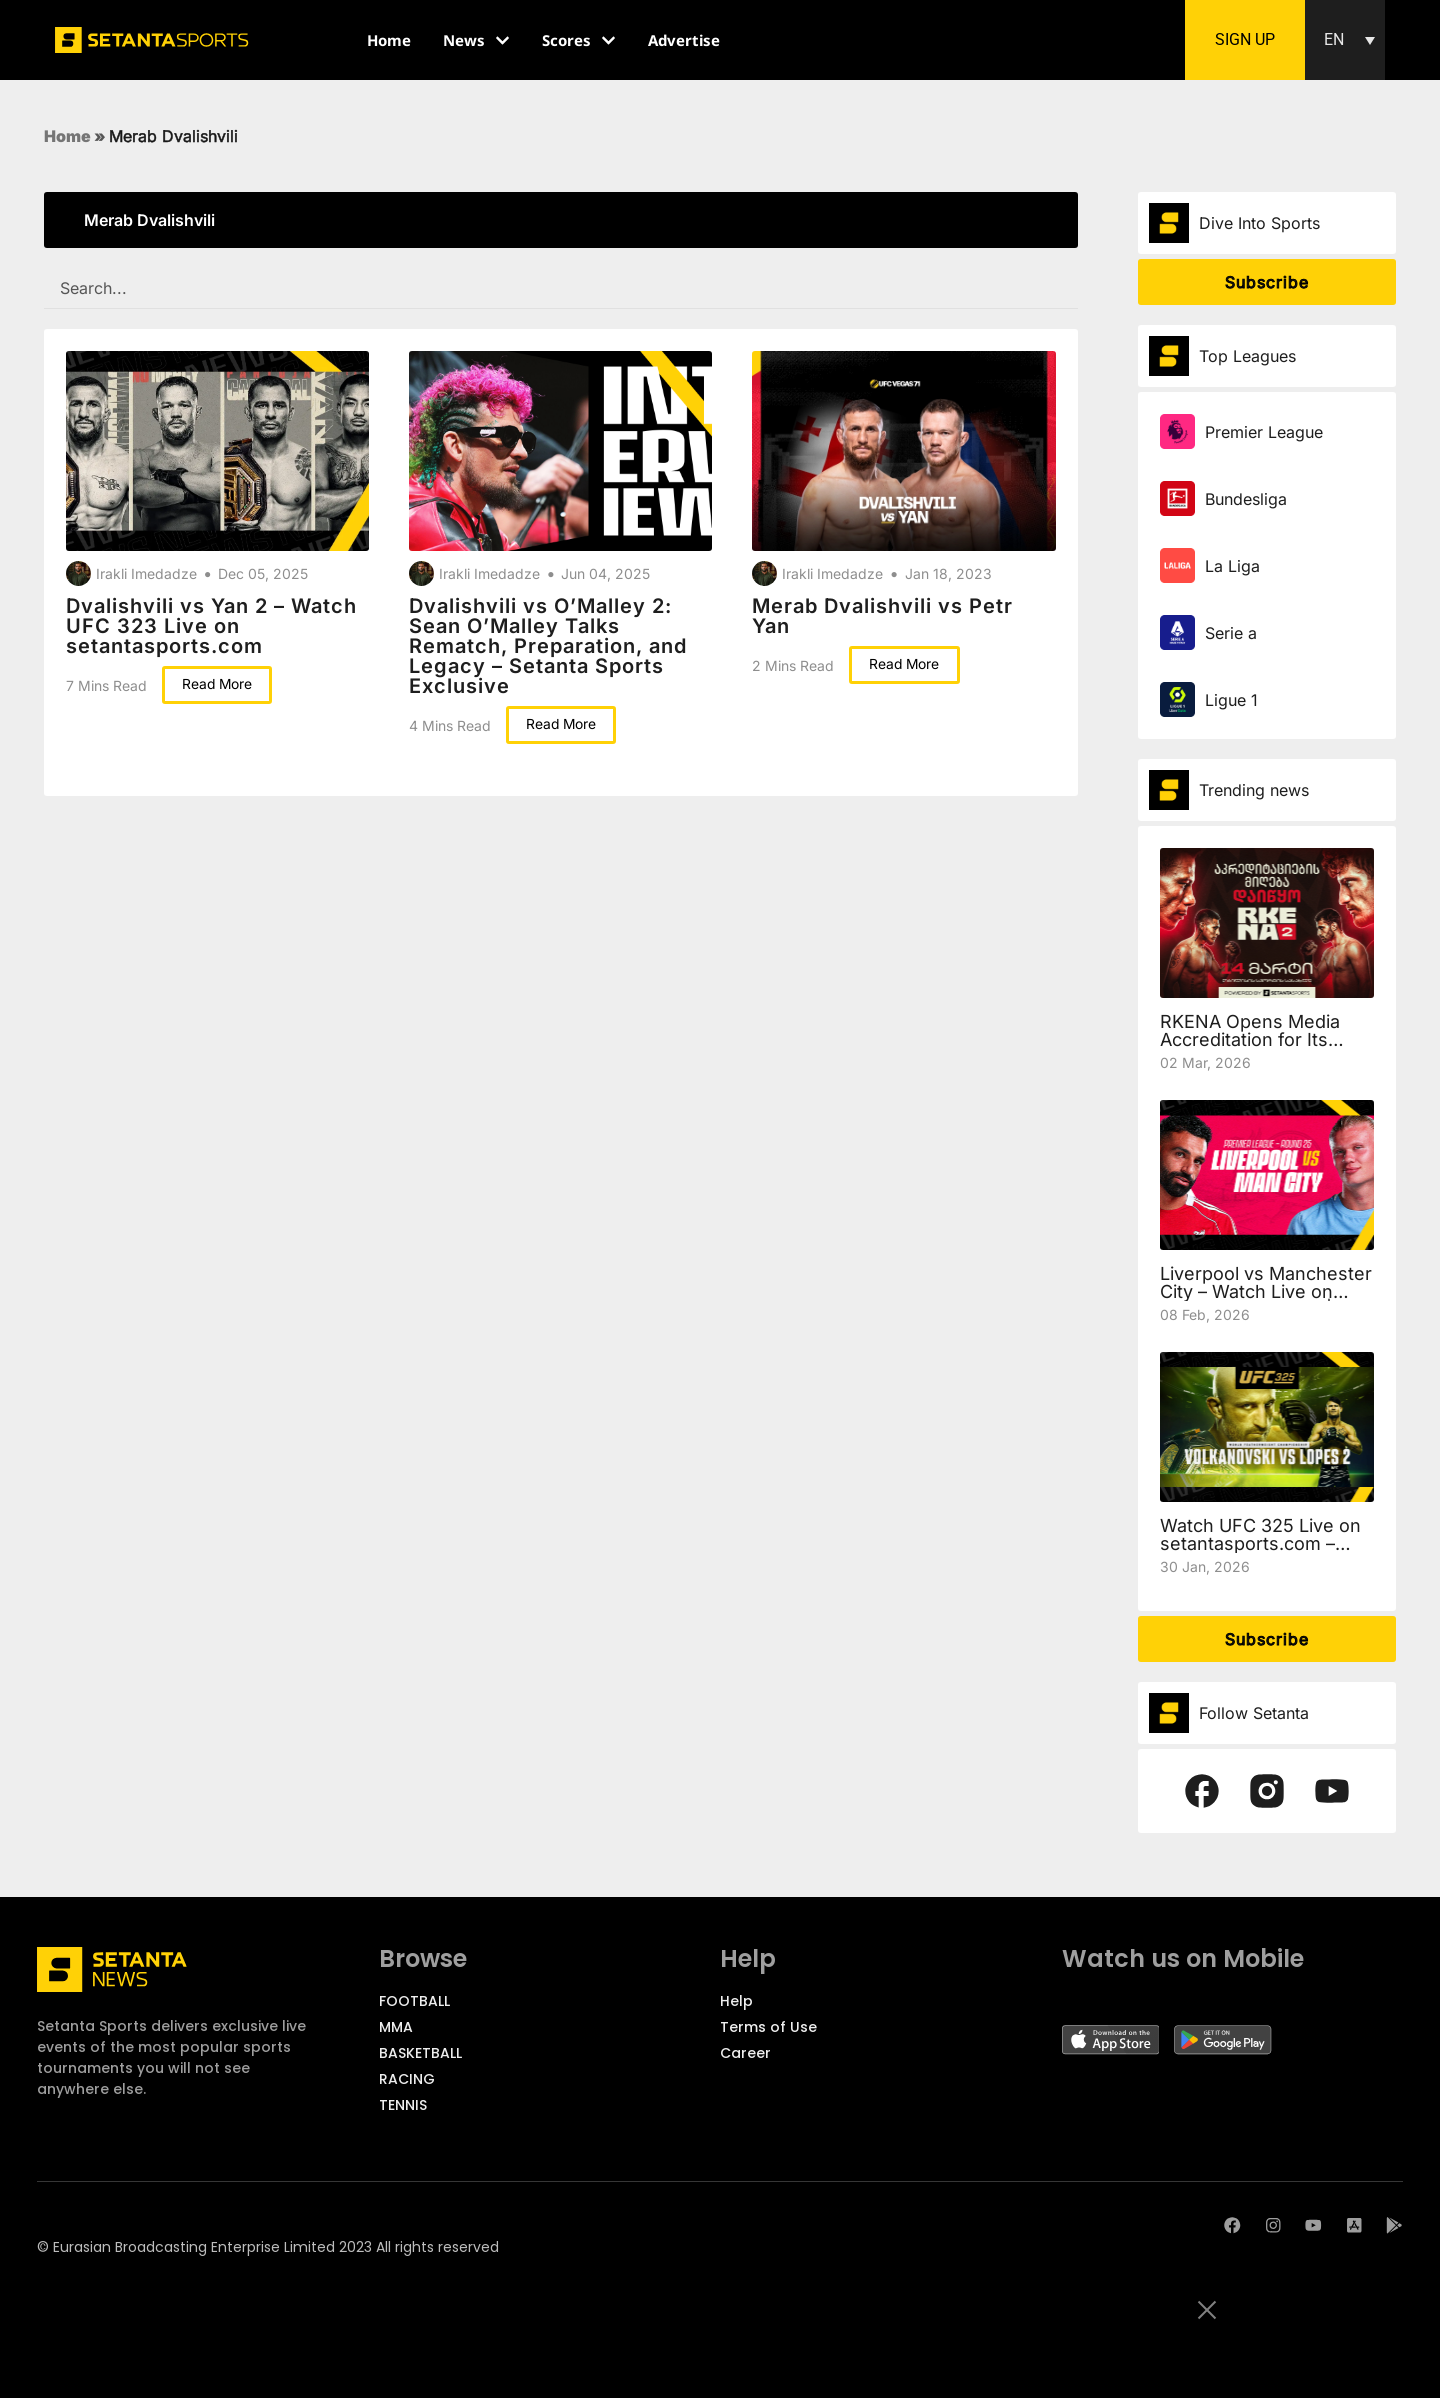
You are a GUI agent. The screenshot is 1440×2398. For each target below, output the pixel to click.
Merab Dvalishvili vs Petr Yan (882, 616)
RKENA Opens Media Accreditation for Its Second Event (1250, 1039)
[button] (1345, 40)
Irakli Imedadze (146, 573)
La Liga (1232, 566)
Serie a (1231, 633)
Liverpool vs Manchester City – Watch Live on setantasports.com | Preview (1266, 1300)
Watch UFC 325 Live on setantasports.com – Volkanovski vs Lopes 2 (1260, 1543)
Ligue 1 (1231, 700)
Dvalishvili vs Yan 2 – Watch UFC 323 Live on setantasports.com (211, 626)
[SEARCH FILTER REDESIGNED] (561, 288)
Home (67, 136)
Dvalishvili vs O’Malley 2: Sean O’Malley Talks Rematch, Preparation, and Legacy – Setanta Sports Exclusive (548, 646)
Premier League (1264, 432)
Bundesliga (1246, 499)
